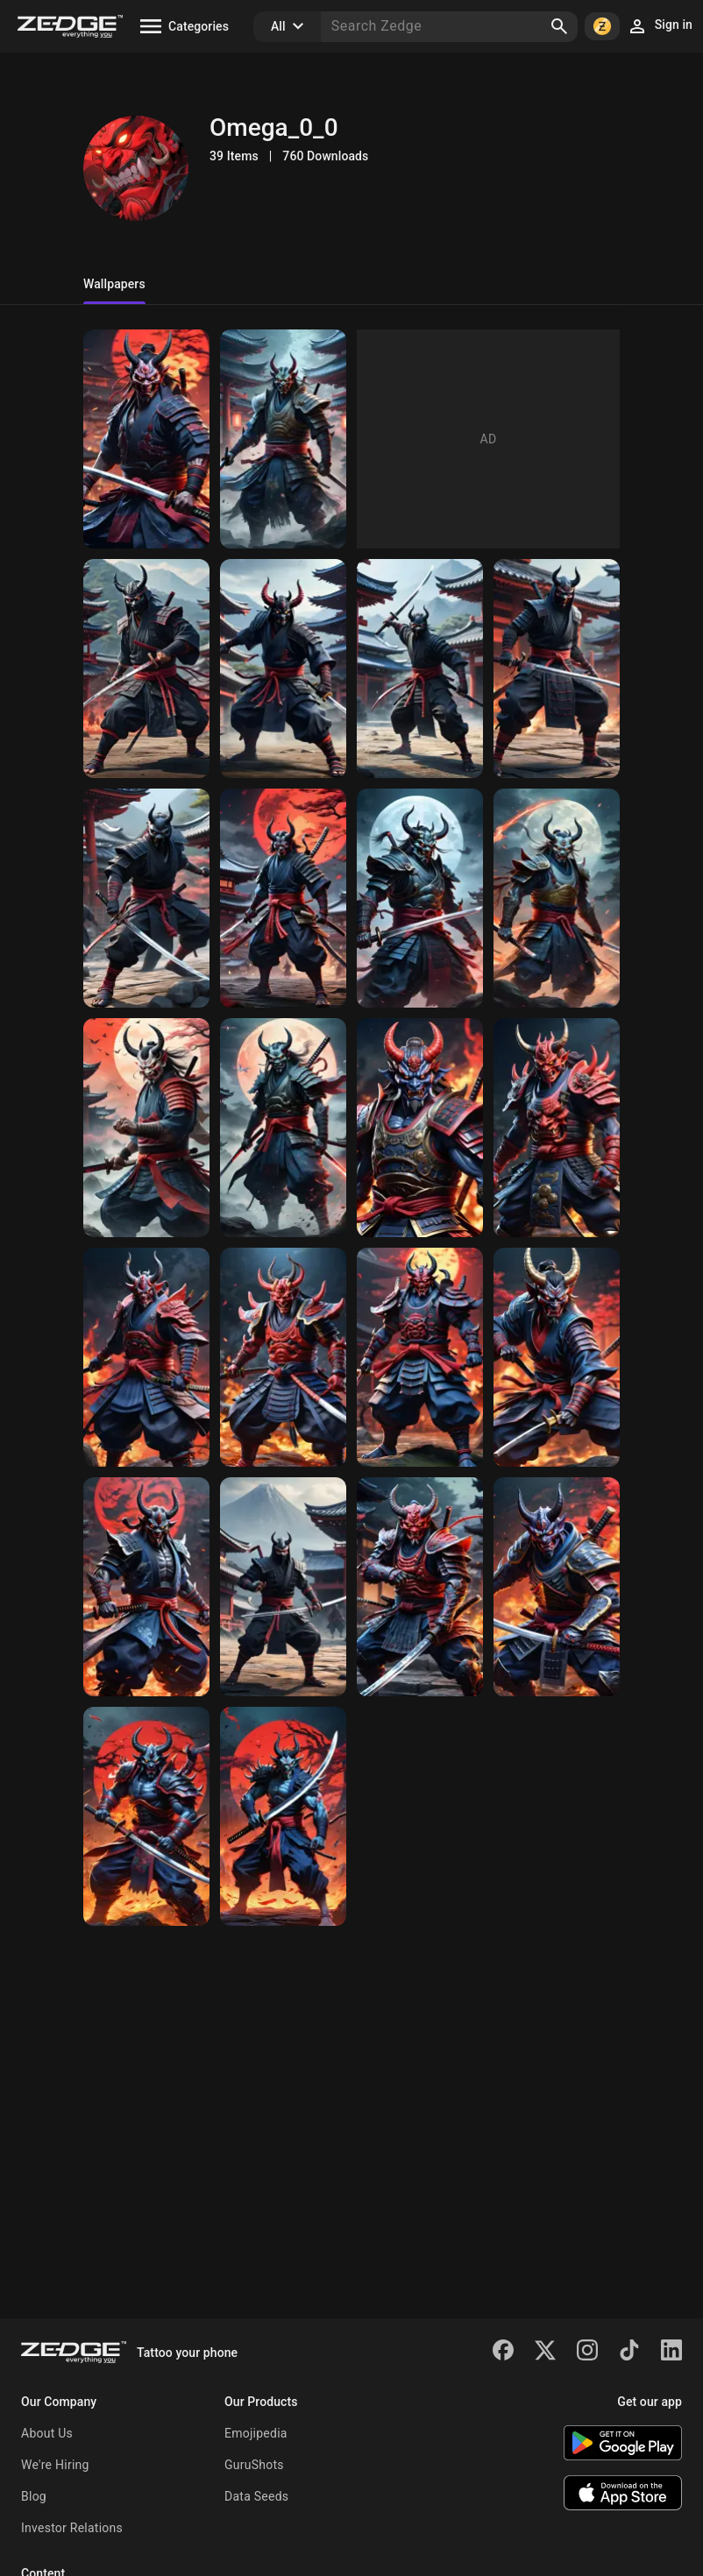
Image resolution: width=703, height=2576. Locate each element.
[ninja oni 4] (146, 668)
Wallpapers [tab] (114, 284)
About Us (47, 2433)
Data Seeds (256, 2496)
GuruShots (254, 2465)
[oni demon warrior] (146, 1816)
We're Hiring (55, 2465)
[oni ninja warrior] (283, 1586)
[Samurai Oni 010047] (146, 438)
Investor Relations (72, 2528)
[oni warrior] (420, 1586)
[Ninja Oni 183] (283, 438)
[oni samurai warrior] (283, 898)
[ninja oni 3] (283, 668)
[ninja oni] (557, 668)
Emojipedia (256, 2433)
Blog (33, 2496)
